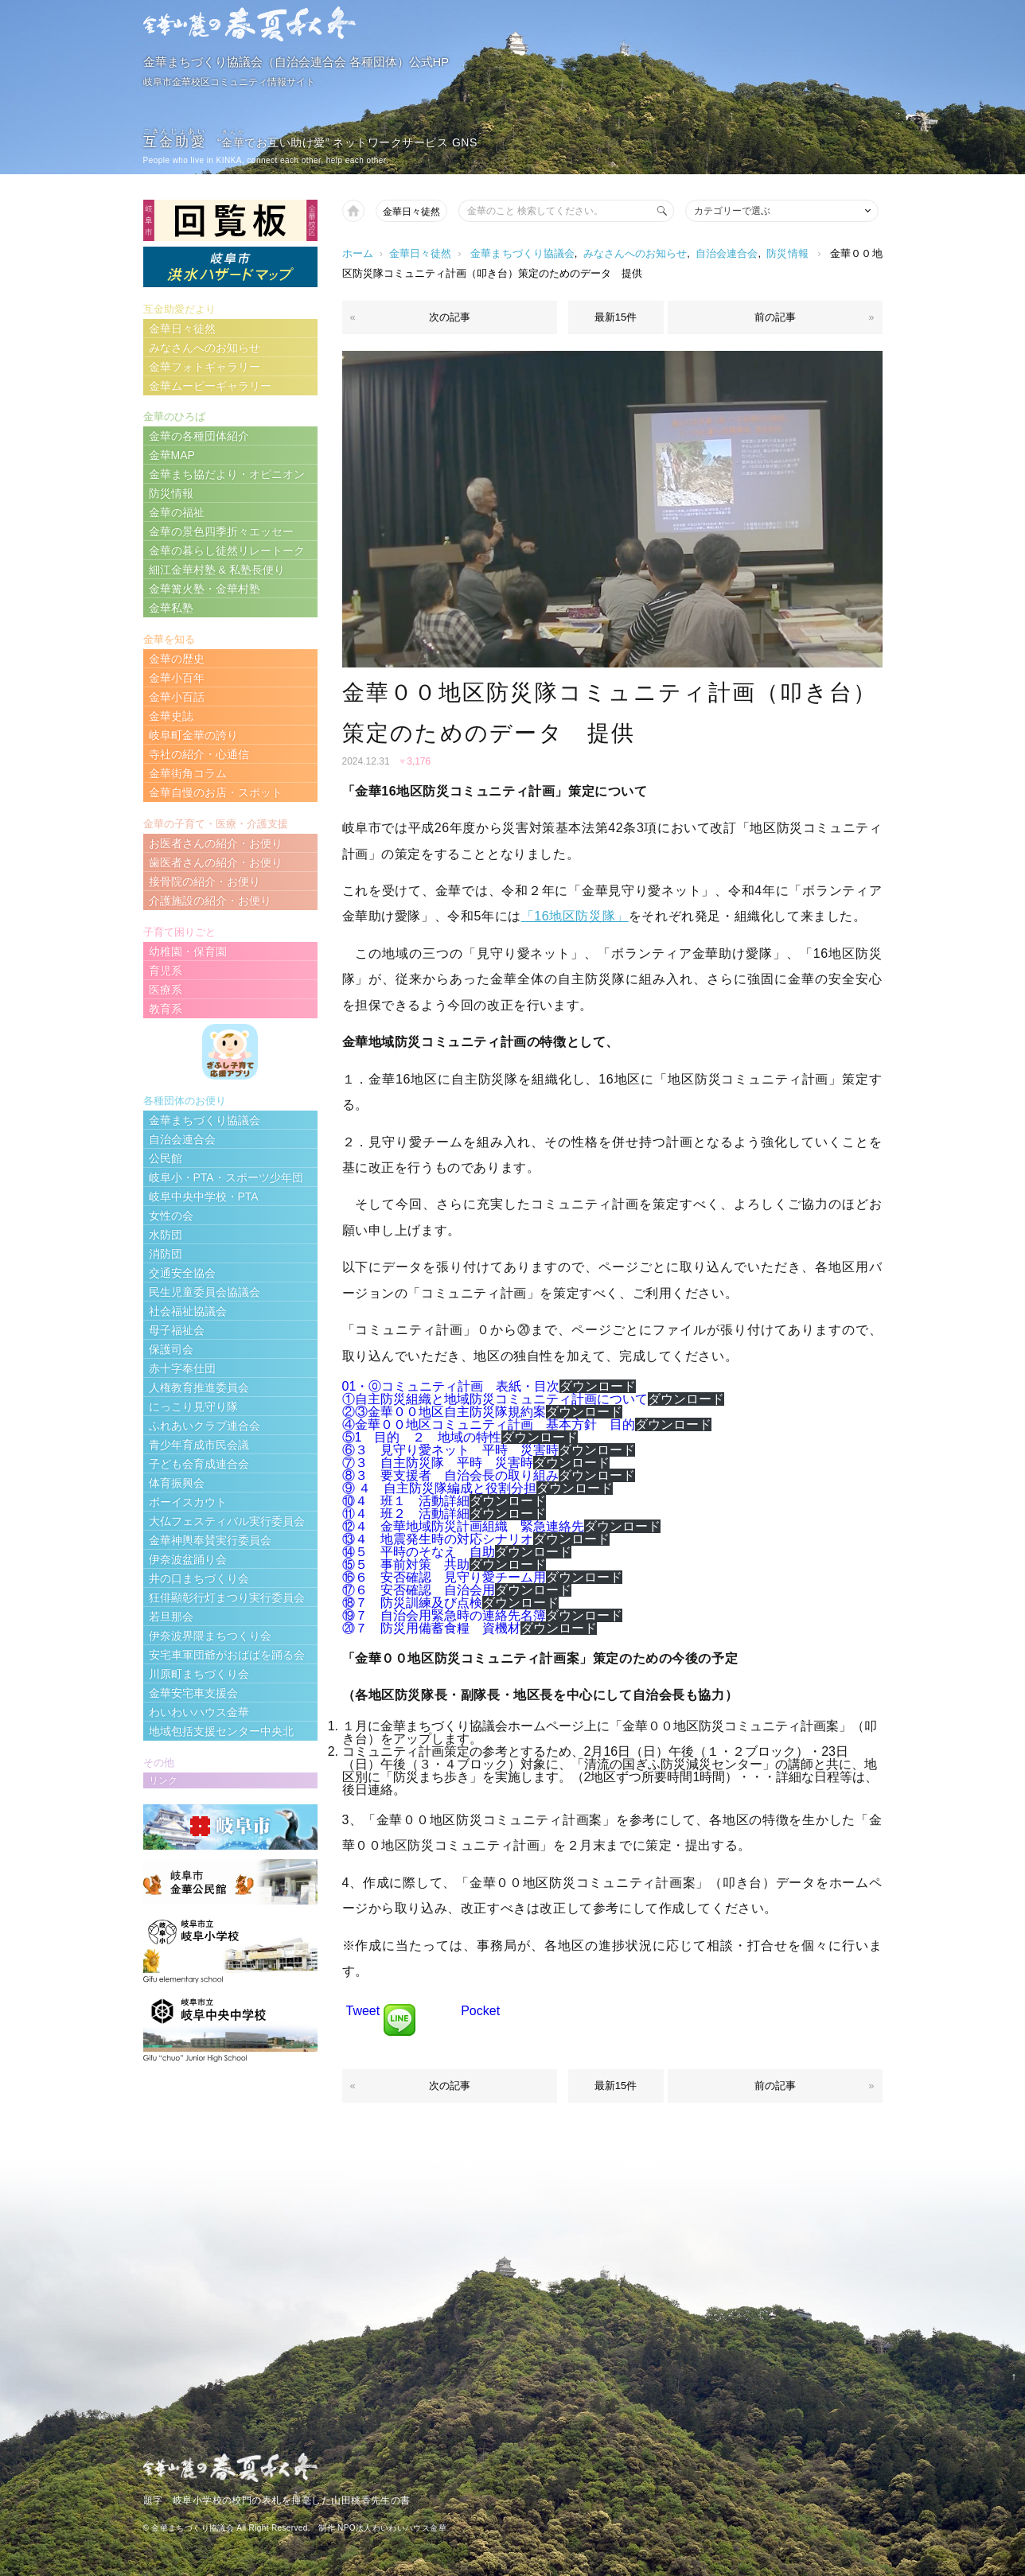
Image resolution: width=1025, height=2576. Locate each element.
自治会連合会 (727, 253)
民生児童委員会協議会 (204, 1292)
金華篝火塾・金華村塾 (204, 588)
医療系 (165, 989)
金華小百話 (177, 697)
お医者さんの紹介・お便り (216, 843)
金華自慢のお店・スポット (216, 792)
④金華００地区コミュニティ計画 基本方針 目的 (488, 1424)
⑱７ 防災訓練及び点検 (412, 1602)
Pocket (480, 2011)
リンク (163, 1780)
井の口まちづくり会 (199, 1578)
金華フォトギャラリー (204, 366)
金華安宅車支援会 (193, 1693)
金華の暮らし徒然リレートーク (227, 550)
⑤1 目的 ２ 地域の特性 (422, 1437)
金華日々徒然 (411, 211)
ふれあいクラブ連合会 (204, 1425)
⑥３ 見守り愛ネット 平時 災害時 (450, 1450)
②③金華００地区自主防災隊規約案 (444, 1411)
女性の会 (171, 1215)
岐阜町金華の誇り (193, 735)
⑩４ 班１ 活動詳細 (406, 1501)
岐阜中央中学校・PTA (204, 1196)
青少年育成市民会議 (199, 1444)
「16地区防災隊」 (575, 916)
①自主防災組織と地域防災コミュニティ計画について (495, 1399)
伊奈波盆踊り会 (188, 1559)
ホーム (357, 253)
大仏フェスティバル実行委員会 (227, 1521)
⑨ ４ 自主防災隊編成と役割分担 (439, 1488)
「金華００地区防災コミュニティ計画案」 (731, 1726)
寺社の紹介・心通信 (199, 754)
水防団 (165, 1234)
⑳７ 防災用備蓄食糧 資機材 (431, 1628)
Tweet (363, 2011)
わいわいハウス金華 (199, 1712)
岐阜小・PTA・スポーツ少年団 (226, 1177)
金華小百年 (177, 677)
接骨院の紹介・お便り (204, 881)
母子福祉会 (177, 1330)
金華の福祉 (177, 512)
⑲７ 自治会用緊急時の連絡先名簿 (444, 1615)
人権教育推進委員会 (199, 1387)
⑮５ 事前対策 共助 (406, 1564)
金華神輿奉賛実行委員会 (210, 1540)
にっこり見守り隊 (193, 1406)
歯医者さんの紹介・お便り (216, 862)
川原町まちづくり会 (199, 1673)
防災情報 (787, 253)
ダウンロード (597, 1386)
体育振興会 (177, 1483)
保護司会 (171, 1349)
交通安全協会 (182, 1273)
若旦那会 (171, 1616)
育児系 (165, 970)
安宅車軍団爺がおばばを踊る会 (227, 1654)
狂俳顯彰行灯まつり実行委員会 (227, 1597)
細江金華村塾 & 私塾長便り (217, 569)
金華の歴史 (177, 658)
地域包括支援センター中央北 (221, 1731)
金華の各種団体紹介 (199, 436)
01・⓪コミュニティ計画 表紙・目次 (451, 1386)
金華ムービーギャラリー (210, 385)
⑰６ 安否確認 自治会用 (418, 1590)
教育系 (165, 1008)
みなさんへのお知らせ (635, 253)
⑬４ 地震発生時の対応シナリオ (437, 1539)
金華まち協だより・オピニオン (227, 474)
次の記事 (449, 317)
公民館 (165, 1158)
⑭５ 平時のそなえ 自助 (418, 1551)
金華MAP (172, 455)
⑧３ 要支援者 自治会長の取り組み (450, 1475)
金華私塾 (171, 607)
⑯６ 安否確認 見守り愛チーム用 (444, 1577)
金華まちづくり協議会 (522, 253)
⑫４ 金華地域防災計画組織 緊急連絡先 (463, 1526)
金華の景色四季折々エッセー (221, 531)
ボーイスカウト (188, 1502)
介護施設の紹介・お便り (210, 900)
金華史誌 (171, 716)
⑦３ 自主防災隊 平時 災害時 (437, 1462)
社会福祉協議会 (188, 1311)
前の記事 (775, 317)
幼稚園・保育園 (188, 951)
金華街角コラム (188, 773)
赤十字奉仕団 (182, 1368)
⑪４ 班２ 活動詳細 (406, 1513)
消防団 (165, 1253)
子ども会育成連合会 (199, 1463)
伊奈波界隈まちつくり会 (210, 1635)
